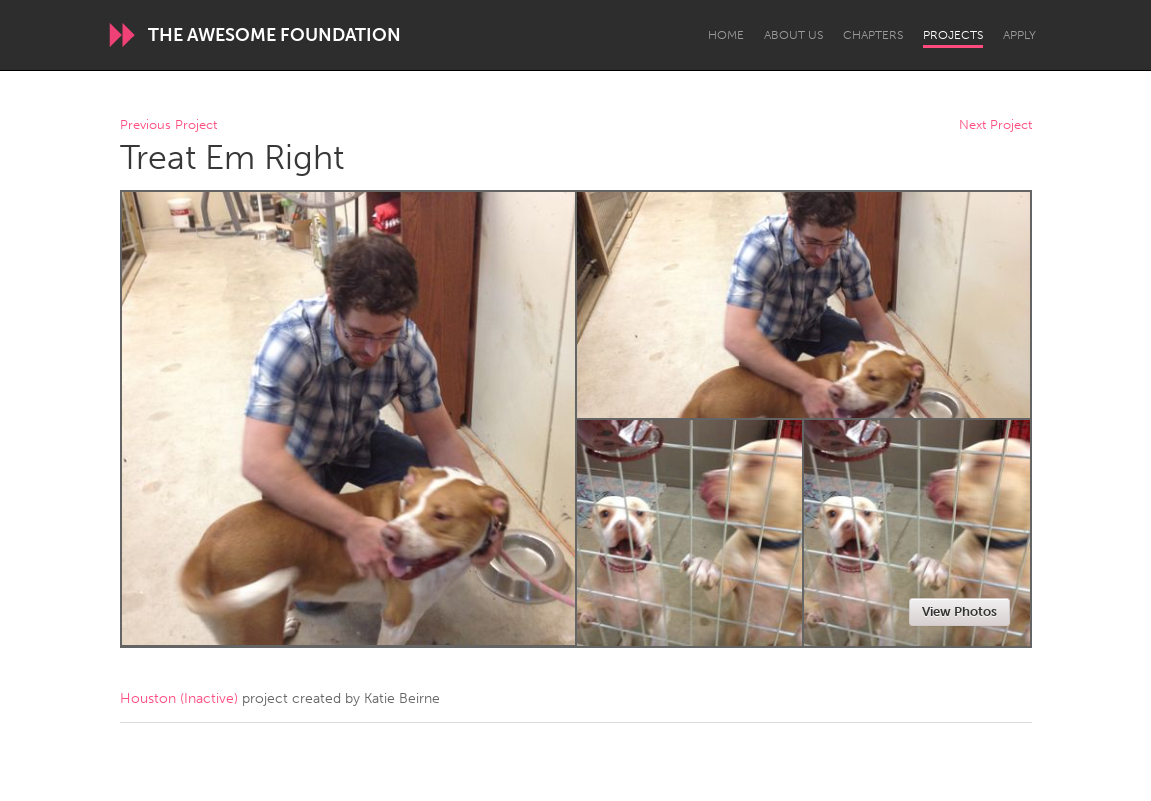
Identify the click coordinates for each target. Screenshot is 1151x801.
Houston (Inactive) (179, 698)
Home (726, 35)
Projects (953, 35)
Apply (1019, 35)
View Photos (959, 611)
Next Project (995, 125)
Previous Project (168, 125)
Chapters (873, 35)
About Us (793, 35)
